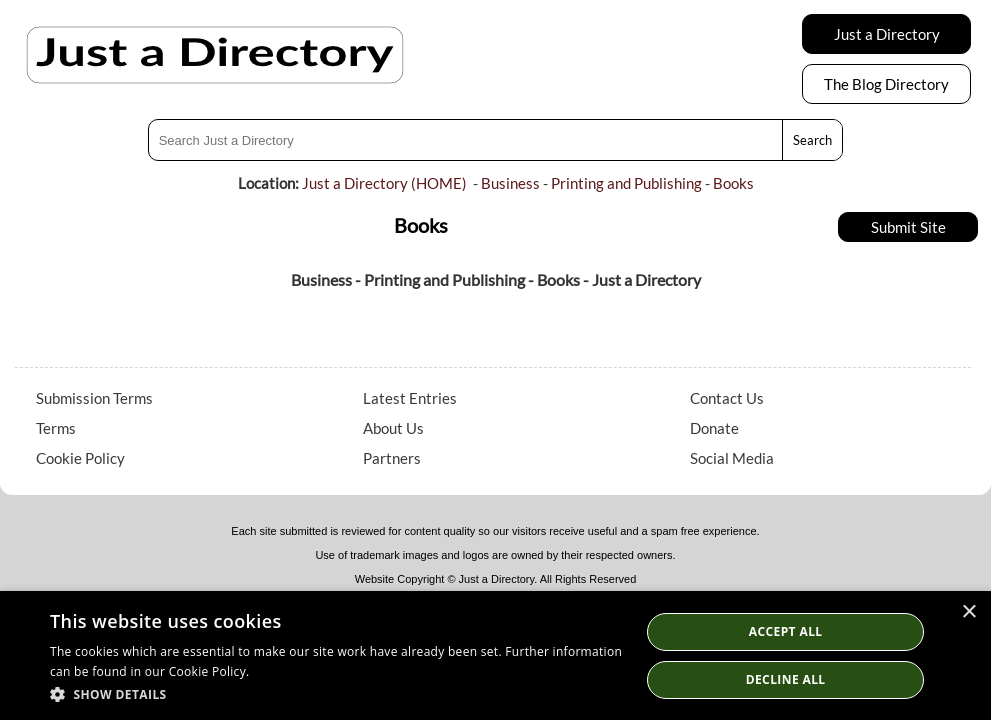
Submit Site (908, 227)
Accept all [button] (786, 631)
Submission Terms (94, 398)
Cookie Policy (80, 458)
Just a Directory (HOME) (384, 183)
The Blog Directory (886, 84)
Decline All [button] (786, 679)
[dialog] (495, 655)
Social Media (732, 458)
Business (510, 183)
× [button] (968, 612)
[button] (336, 693)
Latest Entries (410, 398)
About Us (393, 428)
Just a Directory (887, 34)
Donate (714, 428)
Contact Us (727, 398)
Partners (392, 458)
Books (733, 183)
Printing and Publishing (626, 183)
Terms (56, 428)
